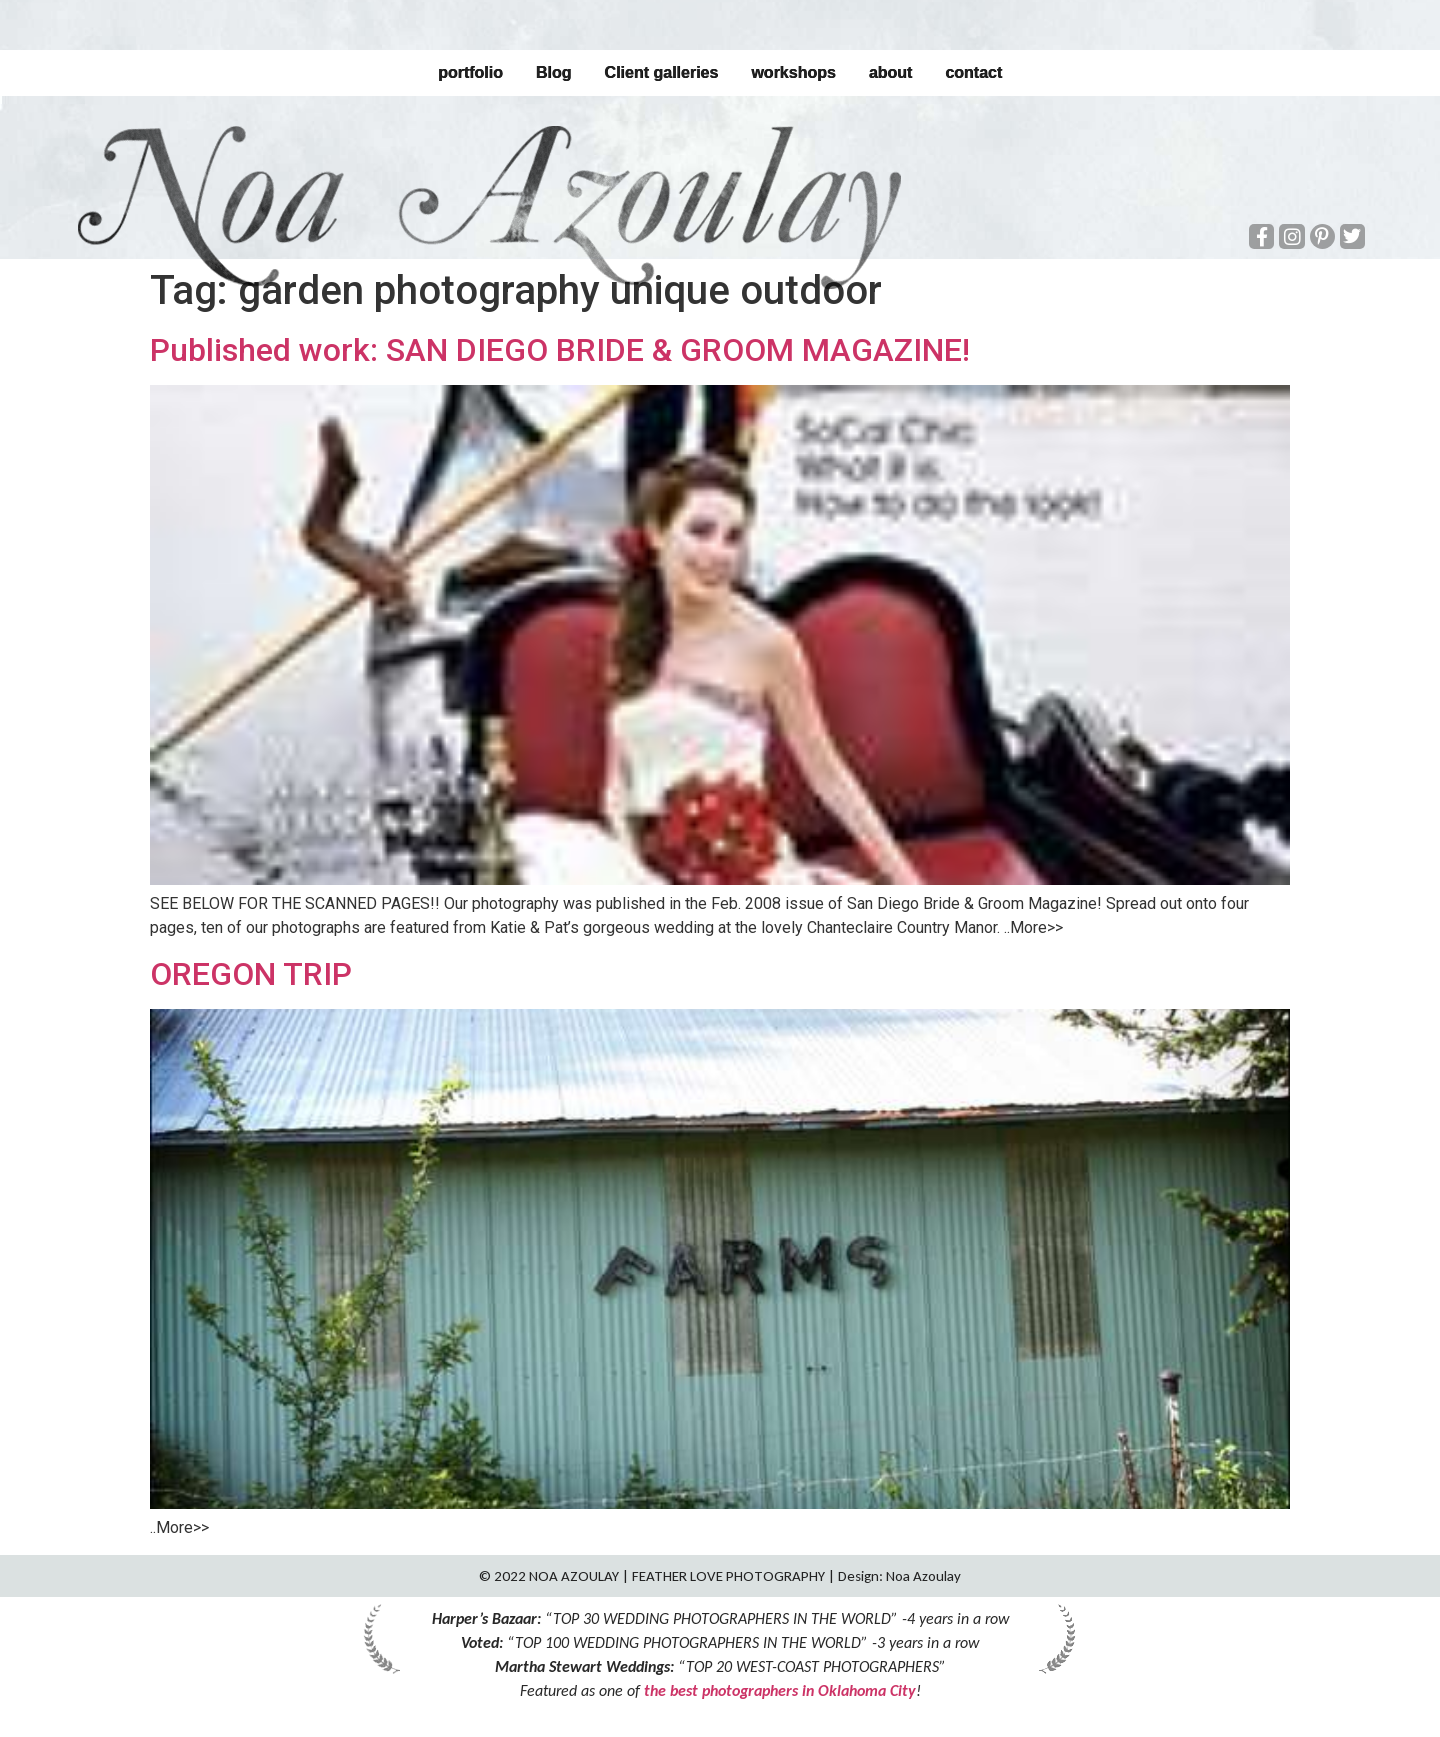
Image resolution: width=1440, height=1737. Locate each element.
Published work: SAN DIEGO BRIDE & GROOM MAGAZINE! (560, 350)
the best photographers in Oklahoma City (780, 1690)
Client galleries (661, 72)
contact (973, 72)
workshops (793, 72)
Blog (554, 72)
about (891, 72)
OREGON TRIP (251, 974)
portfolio (470, 72)
